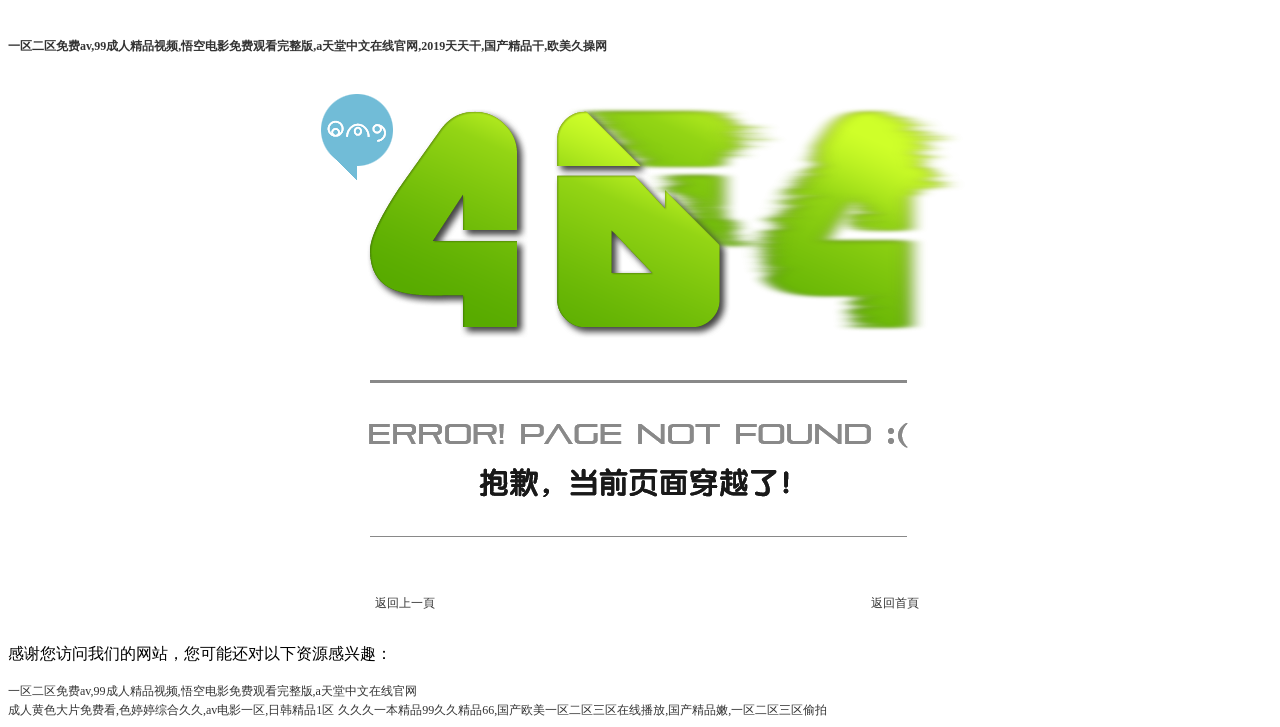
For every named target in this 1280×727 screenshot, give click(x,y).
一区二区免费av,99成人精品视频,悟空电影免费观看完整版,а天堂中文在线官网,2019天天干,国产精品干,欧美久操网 (307, 46)
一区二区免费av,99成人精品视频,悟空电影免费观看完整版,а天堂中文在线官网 (212, 691)
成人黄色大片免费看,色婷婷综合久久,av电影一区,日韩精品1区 (171, 710)
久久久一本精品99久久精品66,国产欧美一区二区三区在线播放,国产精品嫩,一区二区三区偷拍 (582, 710)
